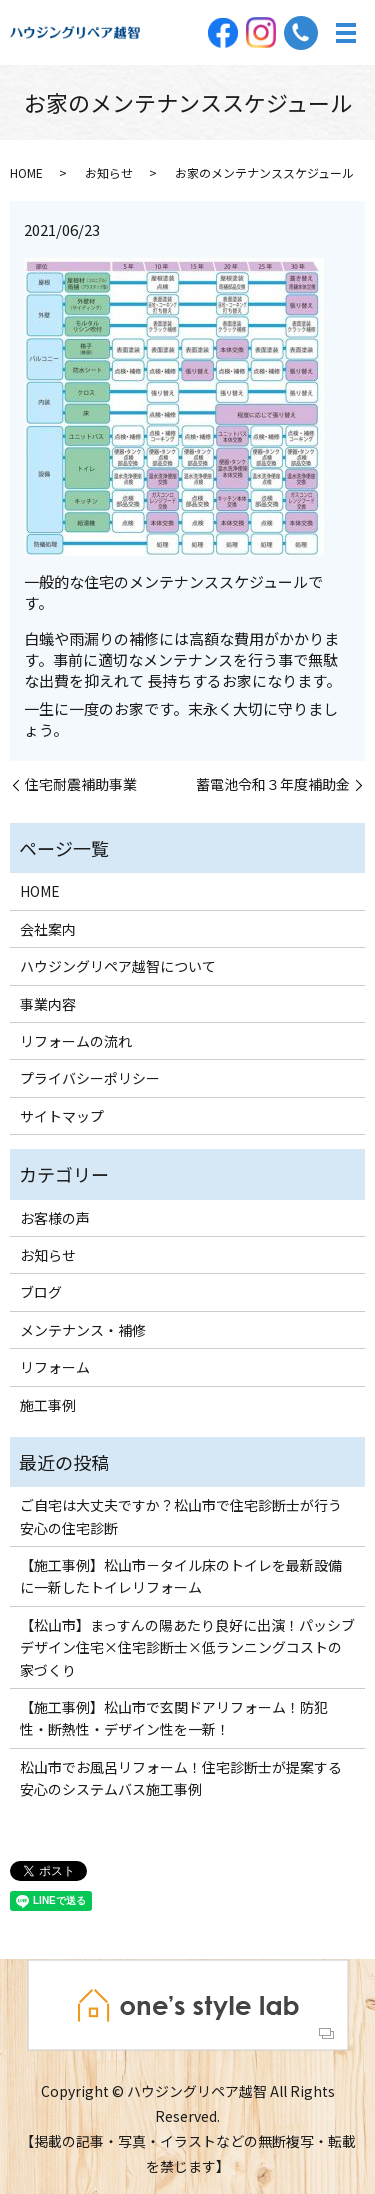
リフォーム (55, 1367)
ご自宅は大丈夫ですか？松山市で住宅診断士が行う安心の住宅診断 (181, 1516)
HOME (26, 172)
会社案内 (48, 929)
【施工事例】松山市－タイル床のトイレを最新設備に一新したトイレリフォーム (181, 1576)
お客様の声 (55, 1218)
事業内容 (48, 1004)
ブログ (41, 1292)
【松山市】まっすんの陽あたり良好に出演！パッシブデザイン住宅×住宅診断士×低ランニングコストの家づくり (187, 1647)
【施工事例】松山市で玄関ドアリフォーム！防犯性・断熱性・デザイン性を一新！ (174, 1718)
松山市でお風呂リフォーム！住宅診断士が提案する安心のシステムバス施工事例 (181, 1778)
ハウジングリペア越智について (118, 966)
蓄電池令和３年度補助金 (273, 784)
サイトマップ (62, 1116)
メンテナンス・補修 (83, 1330)
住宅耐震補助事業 (81, 784)
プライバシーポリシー (90, 1078)
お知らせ (109, 172)
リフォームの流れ (76, 1041)
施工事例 (48, 1405)
